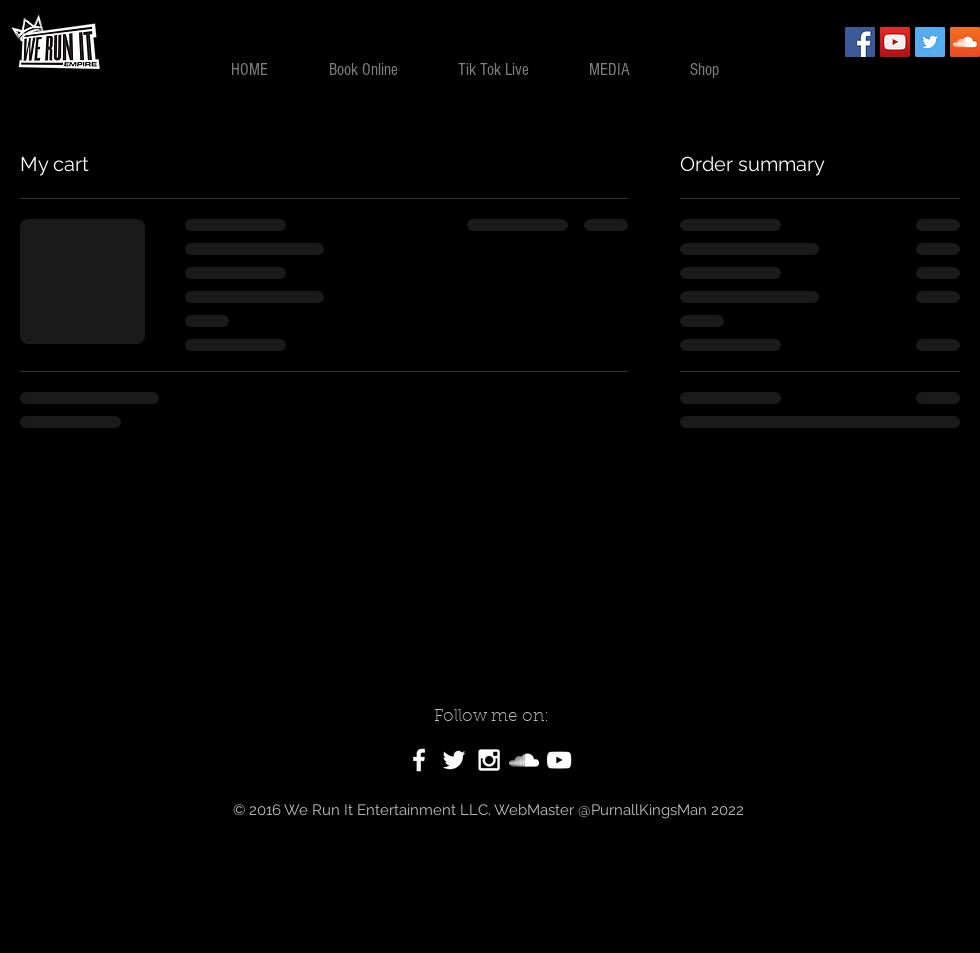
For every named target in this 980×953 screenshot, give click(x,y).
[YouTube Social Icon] (895, 42)
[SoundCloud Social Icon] (965, 42)
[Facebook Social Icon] (860, 42)
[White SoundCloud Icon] (524, 760)
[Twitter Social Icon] (930, 42)
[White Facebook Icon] (419, 760)
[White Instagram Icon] (489, 760)
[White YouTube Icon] (559, 760)
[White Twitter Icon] (454, 760)
